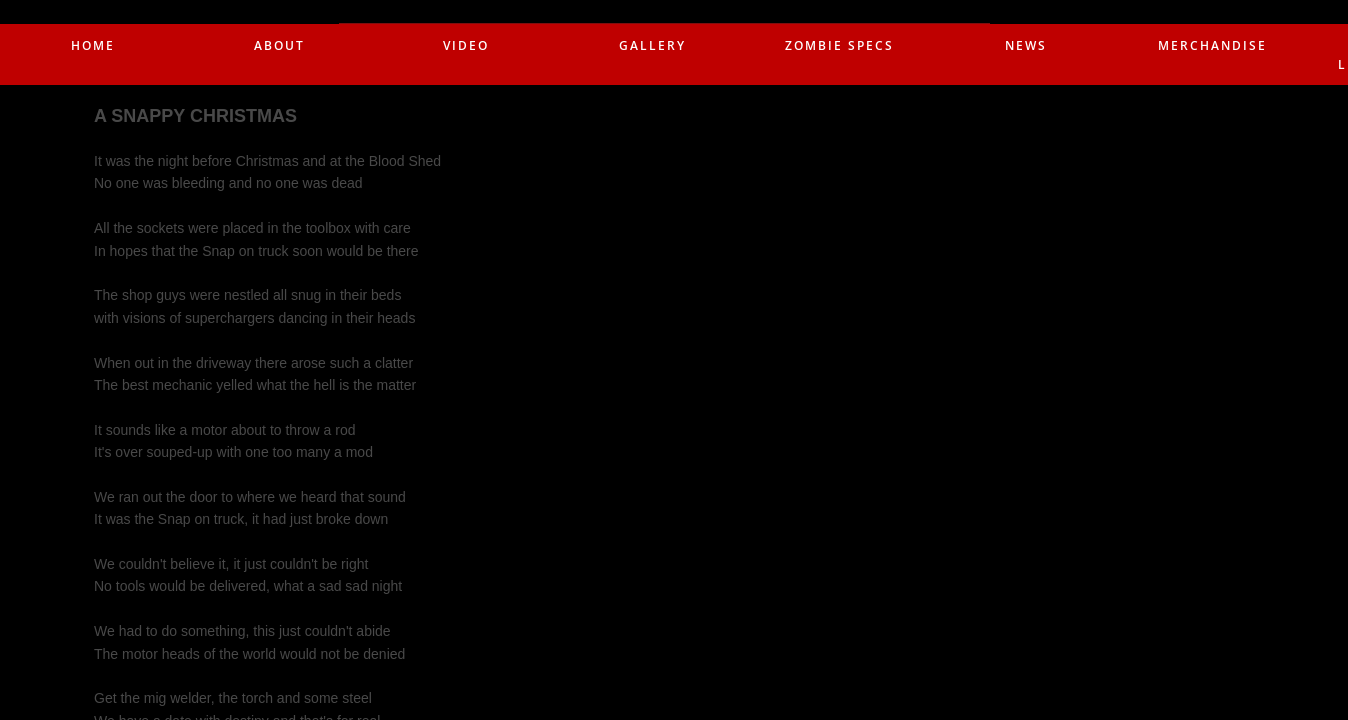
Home (93, 45)
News (1026, 45)
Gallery (652, 45)
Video (466, 45)
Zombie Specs (839, 45)
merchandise (1212, 45)
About (279, 45)
